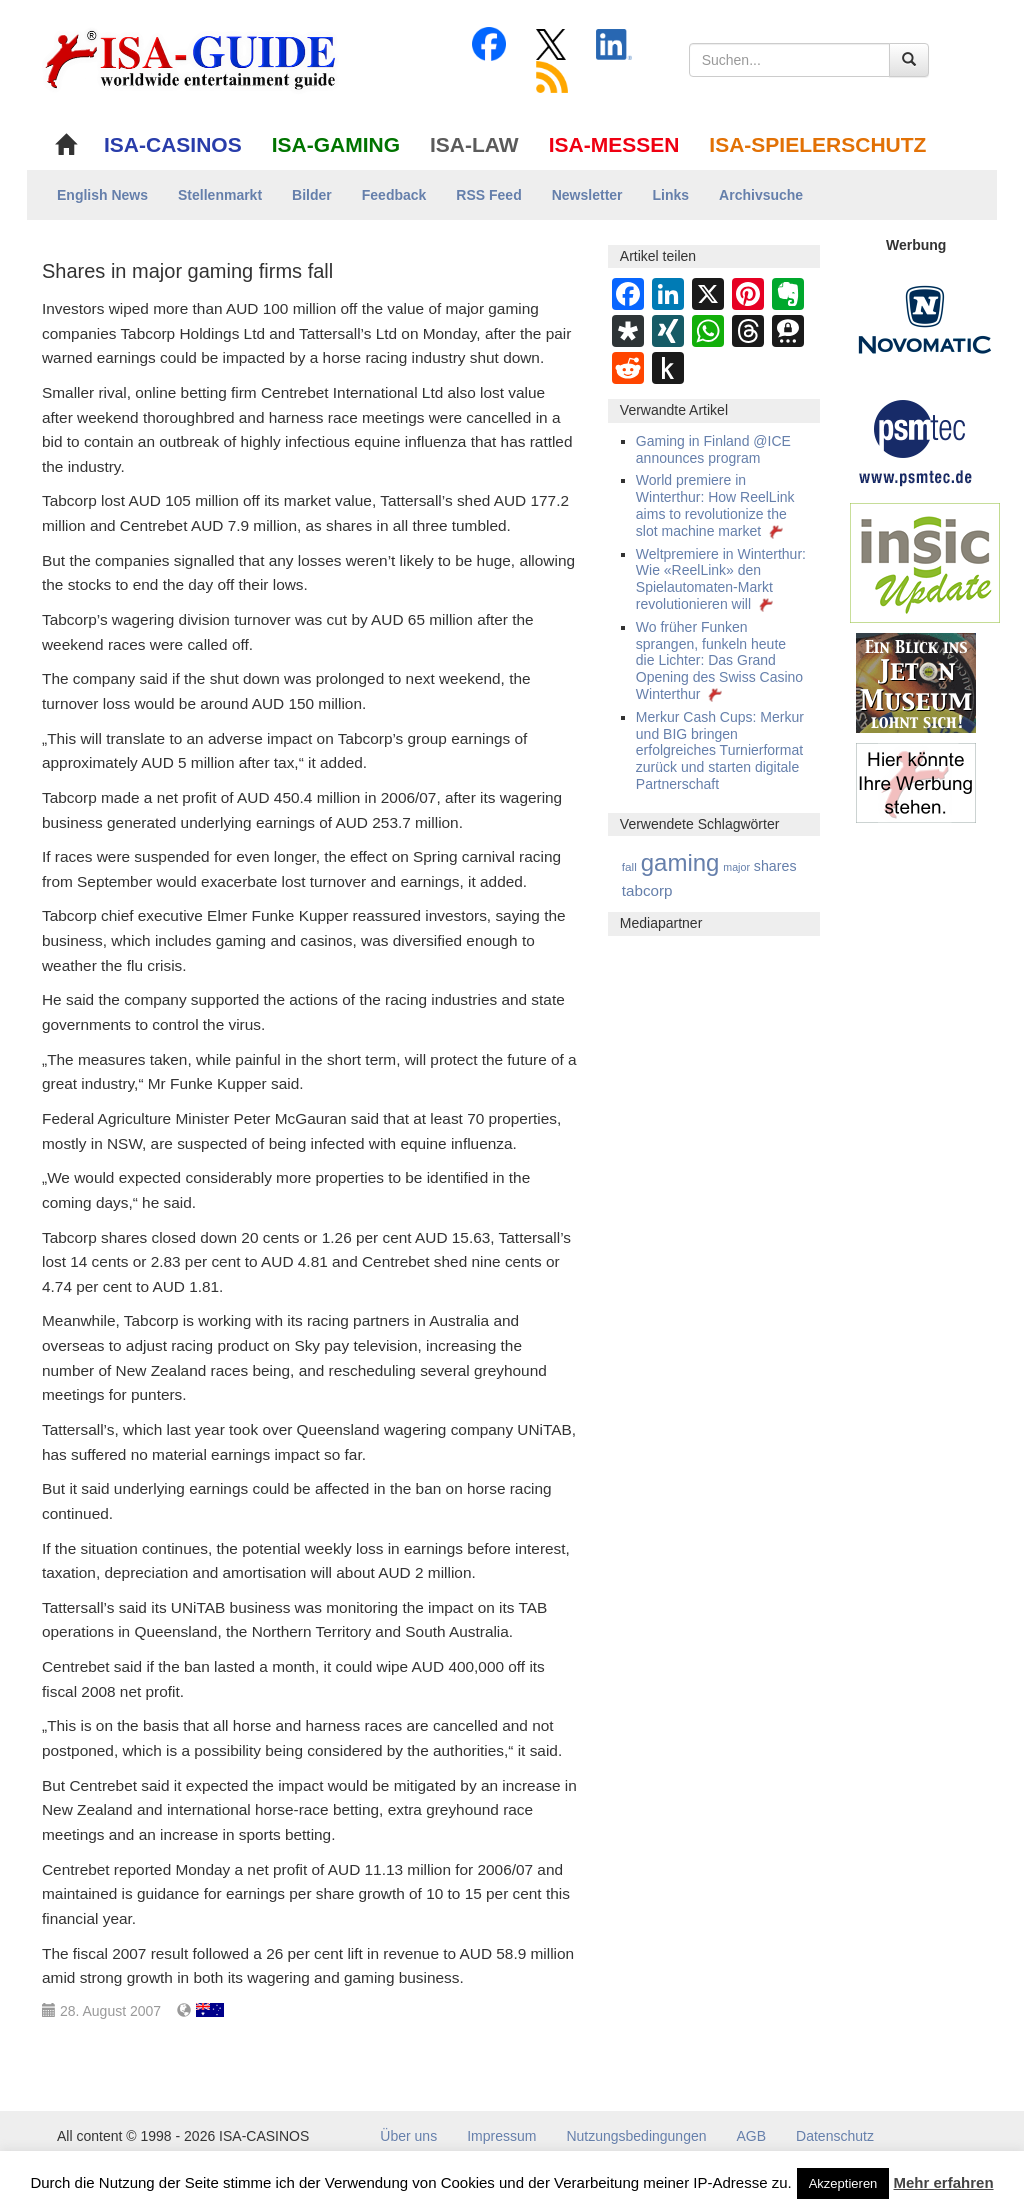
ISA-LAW (474, 144)
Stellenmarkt (220, 195)
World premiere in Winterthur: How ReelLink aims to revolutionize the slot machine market (715, 505)
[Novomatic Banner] (925, 319)
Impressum (501, 2136)
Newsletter (587, 195)
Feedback (394, 195)
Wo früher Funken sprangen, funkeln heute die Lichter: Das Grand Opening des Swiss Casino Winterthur (719, 660)
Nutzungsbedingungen (636, 2136)
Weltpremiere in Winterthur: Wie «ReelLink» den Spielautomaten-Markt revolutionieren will (721, 579)
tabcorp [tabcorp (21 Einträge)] (647, 890)
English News (102, 195)
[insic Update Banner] (925, 562)
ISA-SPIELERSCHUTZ (817, 144)
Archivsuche (761, 195)
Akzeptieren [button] (843, 2183)
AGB (752, 2136)
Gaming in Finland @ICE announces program (713, 449)
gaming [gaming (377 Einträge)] (680, 862)
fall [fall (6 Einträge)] (629, 866)
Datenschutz (835, 2136)
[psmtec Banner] (916, 440)
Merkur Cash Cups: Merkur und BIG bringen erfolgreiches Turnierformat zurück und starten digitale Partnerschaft (720, 750)
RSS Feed (488, 195)
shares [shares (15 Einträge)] (775, 866)
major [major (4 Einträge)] (736, 867)
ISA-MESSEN (614, 144)
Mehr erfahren (944, 2182)
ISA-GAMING (336, 144)
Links (671, 195)
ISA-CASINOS (173, 144)
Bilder (312, 195)
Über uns (408, 2136)
